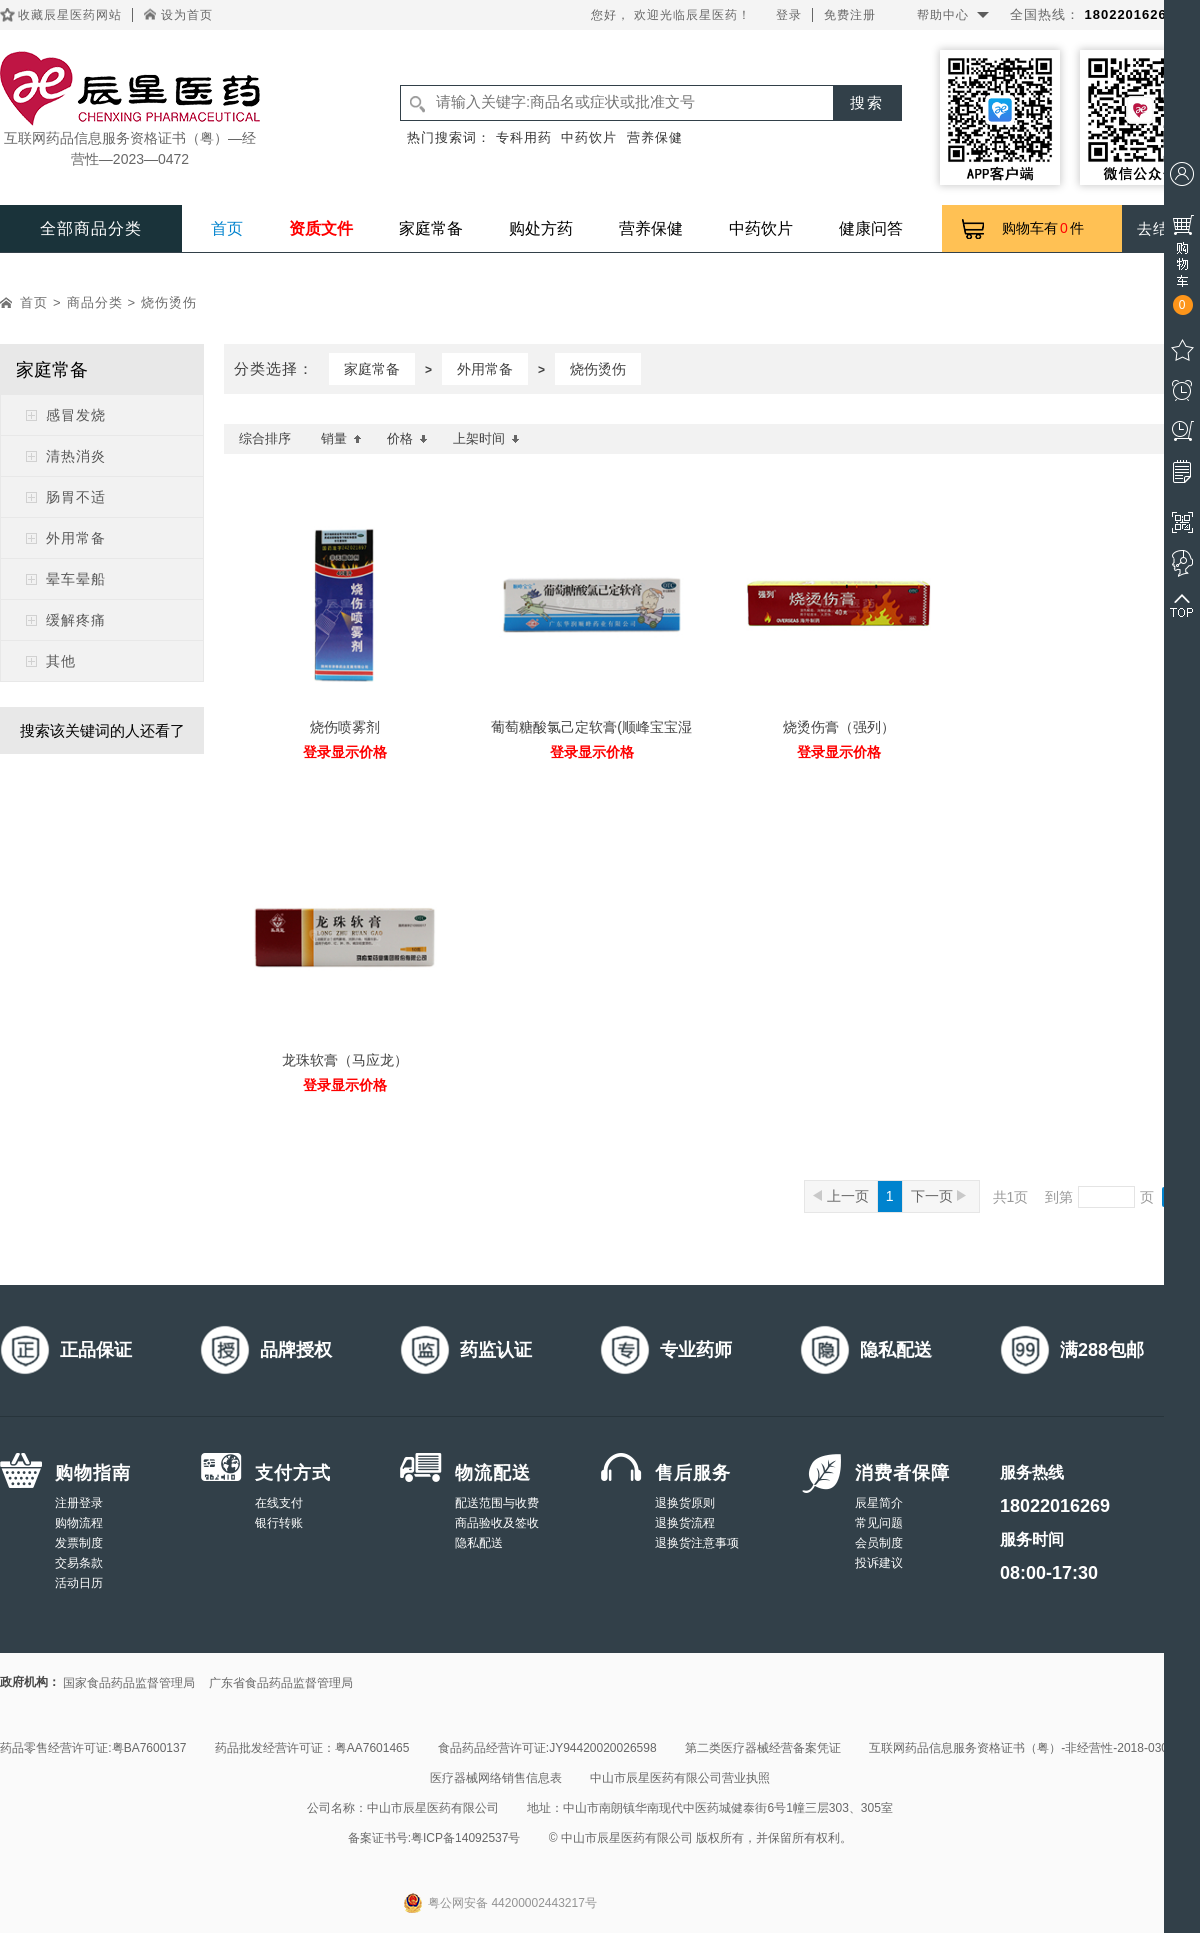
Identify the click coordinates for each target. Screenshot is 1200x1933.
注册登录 (79, 1503)
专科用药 (524, 137)
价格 (407, 438)
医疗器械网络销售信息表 (496, 1778)
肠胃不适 (76, 497)
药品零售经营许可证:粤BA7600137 (93, 1748)
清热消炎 (76, 456)
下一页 (938, 1196)
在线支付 (279, 1503)
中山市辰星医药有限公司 (433, 1808)
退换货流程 (685, 1523)
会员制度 (879, 1543)
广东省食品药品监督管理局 (281, 1683)
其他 (61, 661)
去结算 (1161, 228)
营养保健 (655, 137)
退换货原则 (685, 1503)
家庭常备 (431, 228)
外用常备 (76, 538)
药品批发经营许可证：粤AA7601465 (312, 1748)
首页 (227, 228)
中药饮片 (589, 137)
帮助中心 (943, 15)
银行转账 (279, 1523)
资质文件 (321, 228)
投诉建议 (879, 1563)
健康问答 (871, 228)
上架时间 (486, 438)
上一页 (841, 1196)
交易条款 (79, 1563)
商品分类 (95, 302)
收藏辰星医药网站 (70, 15)
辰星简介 (879, 1503)
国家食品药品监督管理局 (129, 1683)
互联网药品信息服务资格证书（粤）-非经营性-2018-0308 (1021, 1748)
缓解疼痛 (76, 620)
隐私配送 (479, 1543)
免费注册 (850, 15)
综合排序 (265, 438)
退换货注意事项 (697, 1543)
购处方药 (541, 228)
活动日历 (79, 1583)
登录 (789, 15)
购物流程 (79, 1523)
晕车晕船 (76, 579)
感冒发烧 (76, 415)
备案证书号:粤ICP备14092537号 (434, 1838)
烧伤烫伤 (169, 302)
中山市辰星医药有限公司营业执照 (680, 1778)
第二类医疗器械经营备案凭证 (763, 1748)
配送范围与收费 (497, 1503)
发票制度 (79, 1543)
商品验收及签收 (497, 1523)
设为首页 (187, 15)
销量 (341, 438)
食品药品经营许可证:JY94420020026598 (547, 1748)
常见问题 (879, 1523)
